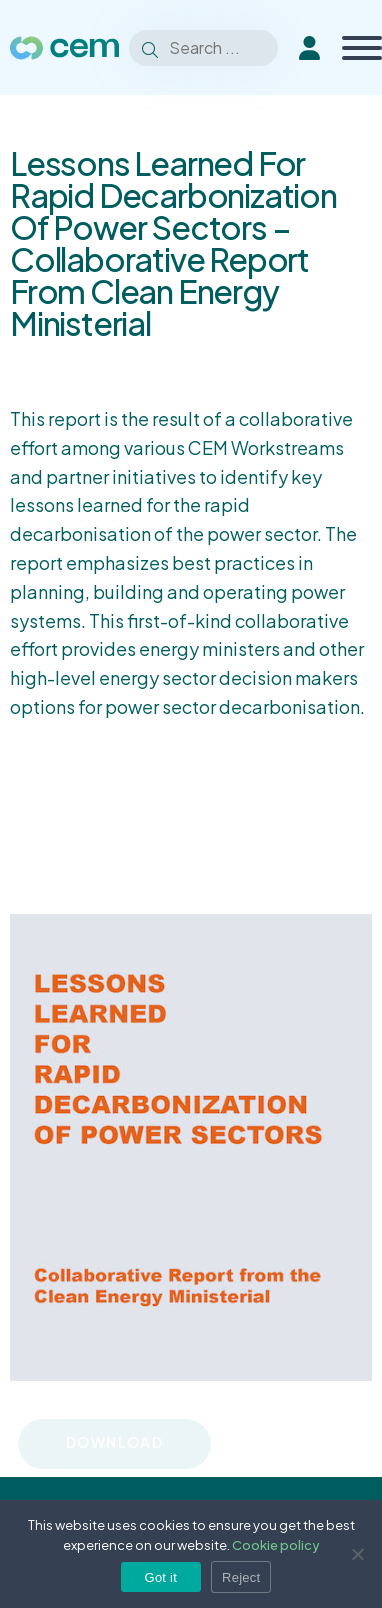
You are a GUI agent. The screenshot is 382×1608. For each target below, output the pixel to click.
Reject (241, 1577)
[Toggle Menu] (362, 48)
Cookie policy (276, 1545)
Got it (161, 1577)
